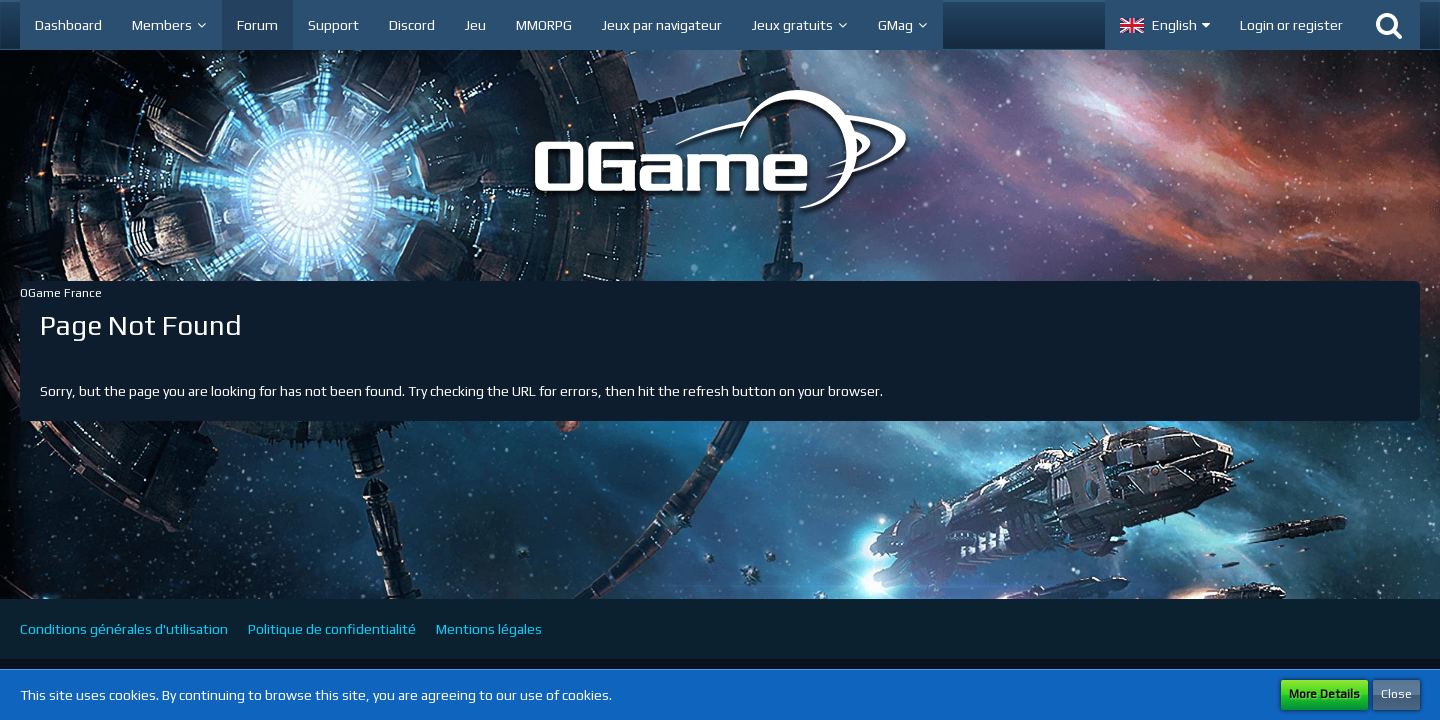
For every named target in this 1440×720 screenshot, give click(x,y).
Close (1396, 694)
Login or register (1291, 25)
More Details (1324, 694)
